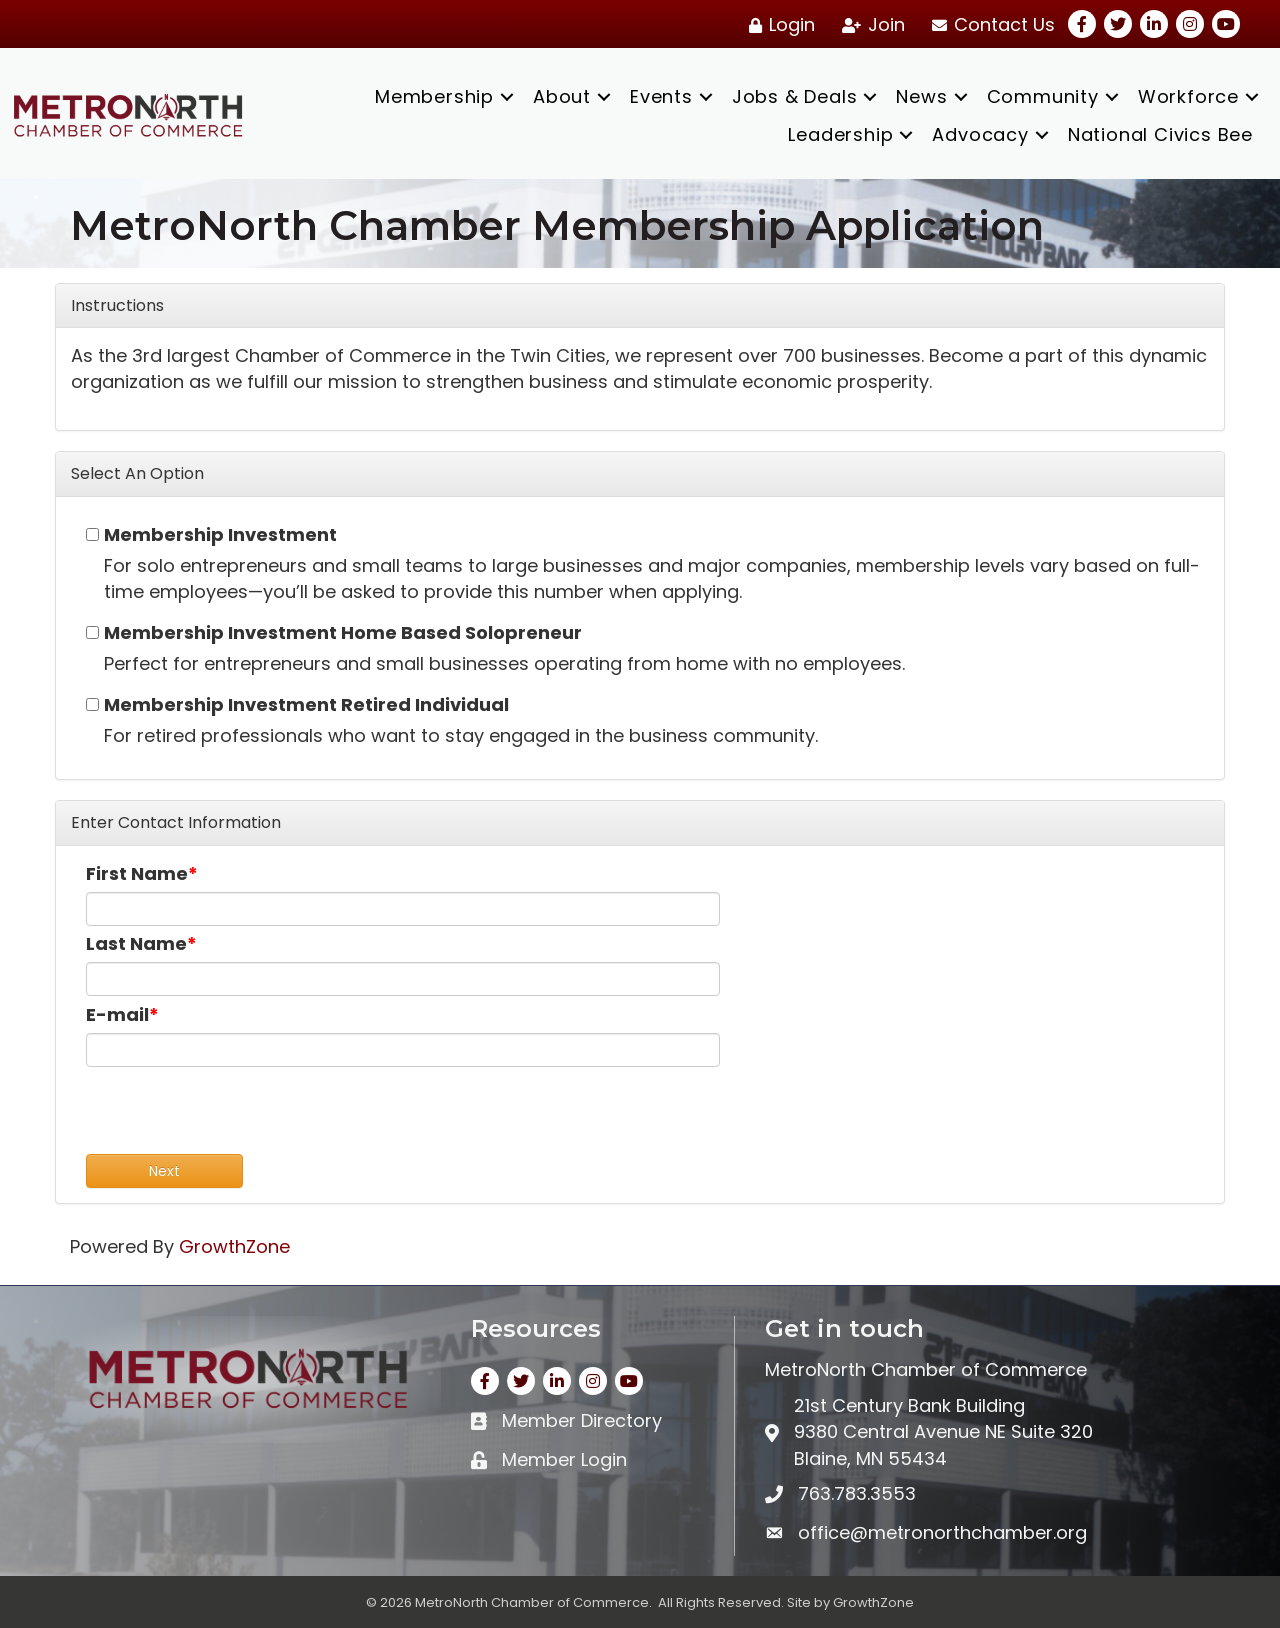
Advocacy (980, 134)
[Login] (778, 25)
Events (661, 96)
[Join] (870, 25)
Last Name (136, 943)
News (921, 96)
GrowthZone (234, 1246)
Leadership (840, 134)
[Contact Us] (990, 25)
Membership (434, 96)
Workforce (1188, 96)
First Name (137, 873)
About (562, 96)
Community (1043, 96)
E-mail (117, 1014)
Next (164, 1171)
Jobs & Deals (795, 96)
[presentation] (238, 1115)
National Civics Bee (1160, 134)
